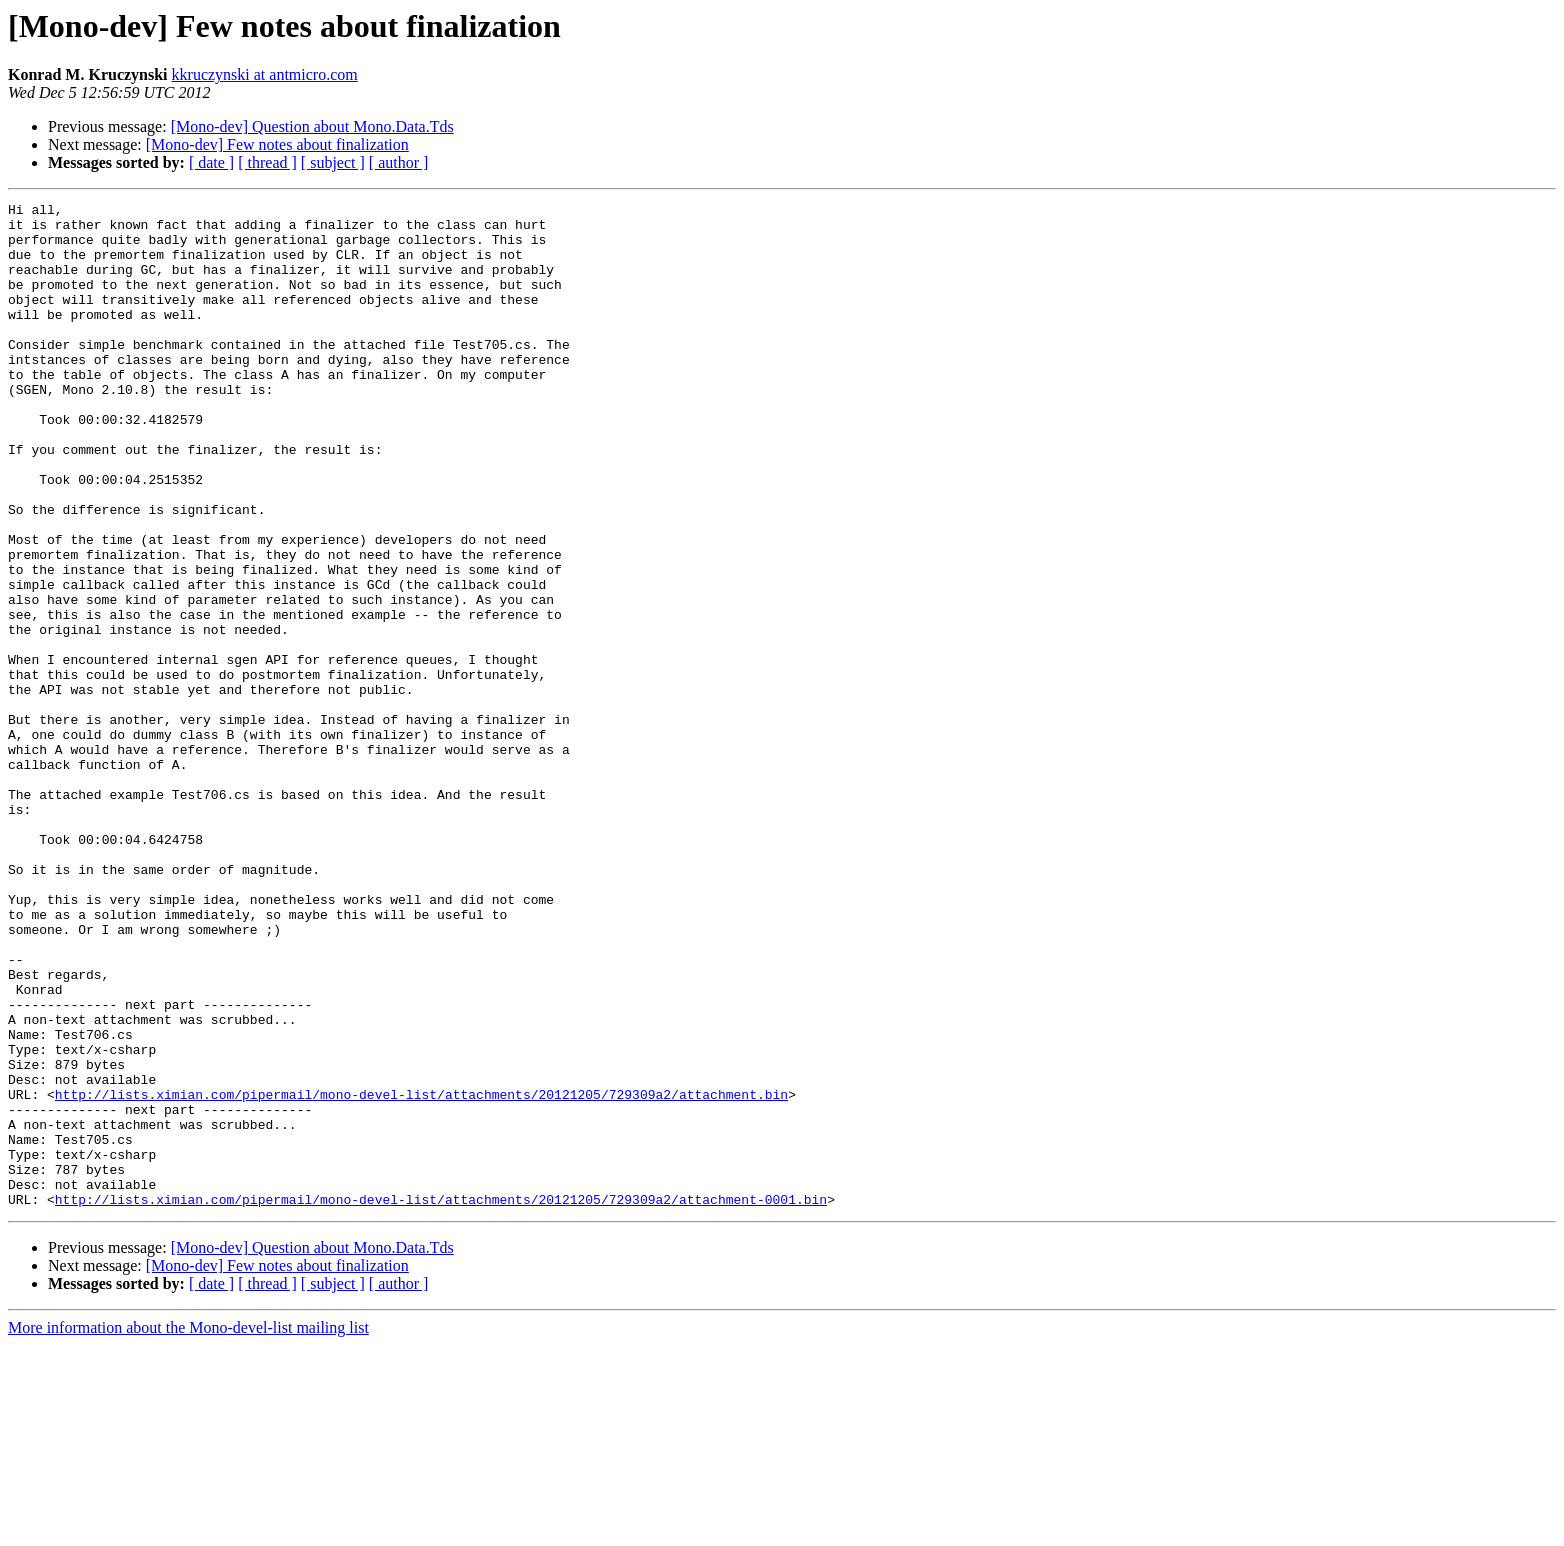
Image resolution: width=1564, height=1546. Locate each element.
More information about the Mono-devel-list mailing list (188, 1528)
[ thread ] (267, 162)
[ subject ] (333, 162)
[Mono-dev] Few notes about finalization (277, 144)
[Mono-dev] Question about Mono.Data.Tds (312, 126)
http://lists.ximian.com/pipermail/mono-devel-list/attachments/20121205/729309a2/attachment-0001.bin (441, 1400)
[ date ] (211, 162)
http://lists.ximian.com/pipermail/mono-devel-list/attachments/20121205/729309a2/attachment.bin (421, 1274)
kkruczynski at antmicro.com (265, 74)
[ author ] (399, 162)
